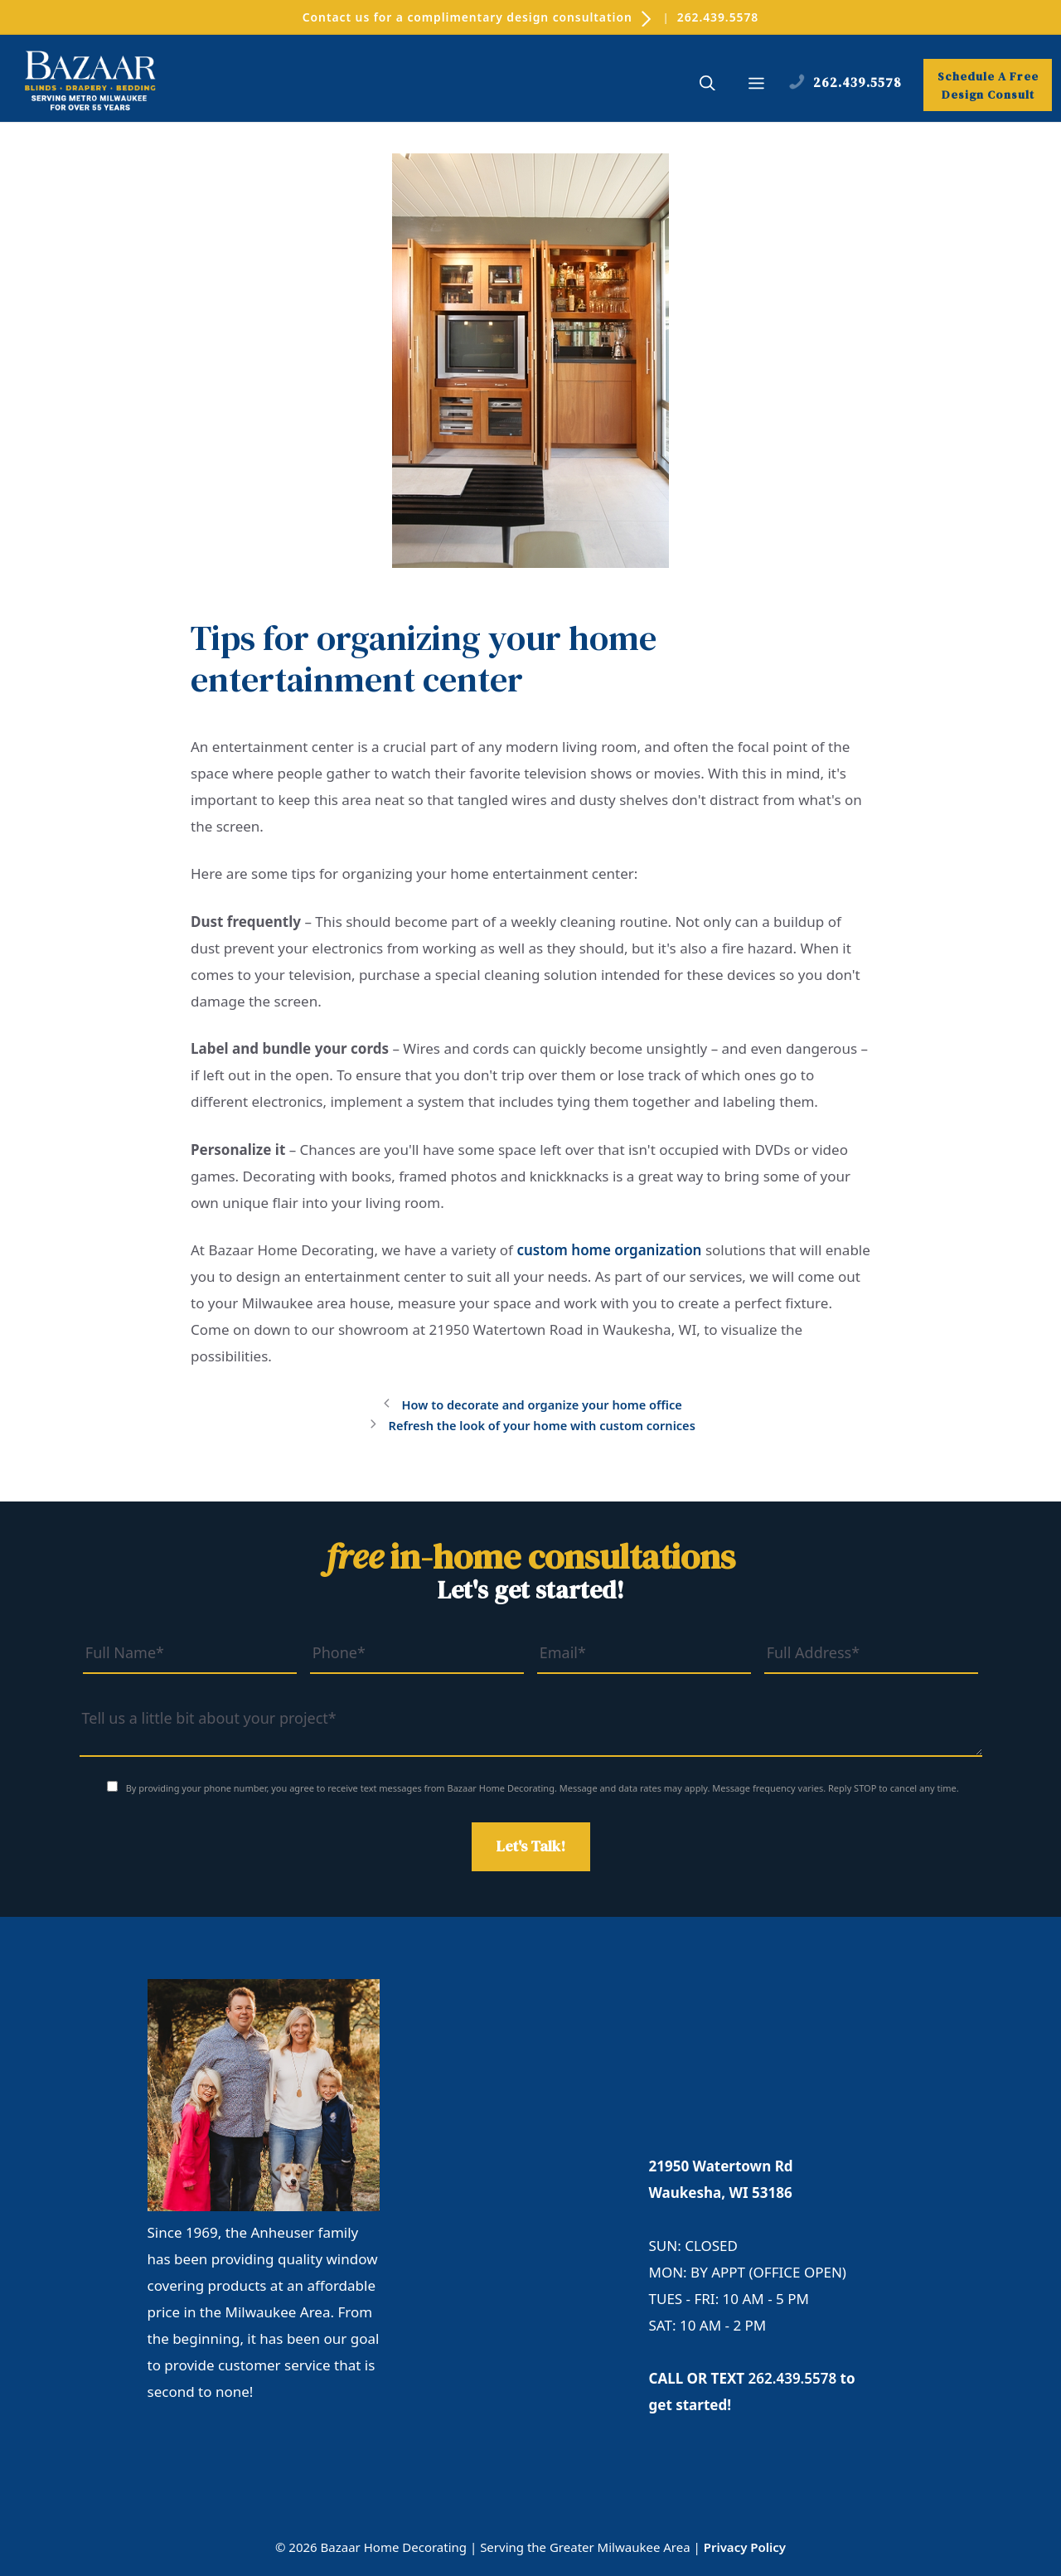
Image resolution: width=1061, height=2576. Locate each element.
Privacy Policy (745, 2546)
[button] (707, 87)
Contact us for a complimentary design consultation (477, 17)
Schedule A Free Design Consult (988, 87)
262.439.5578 (721, 17)
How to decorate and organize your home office (542, 1405)
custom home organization (608, 1249)
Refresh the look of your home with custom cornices (542, 1425)
